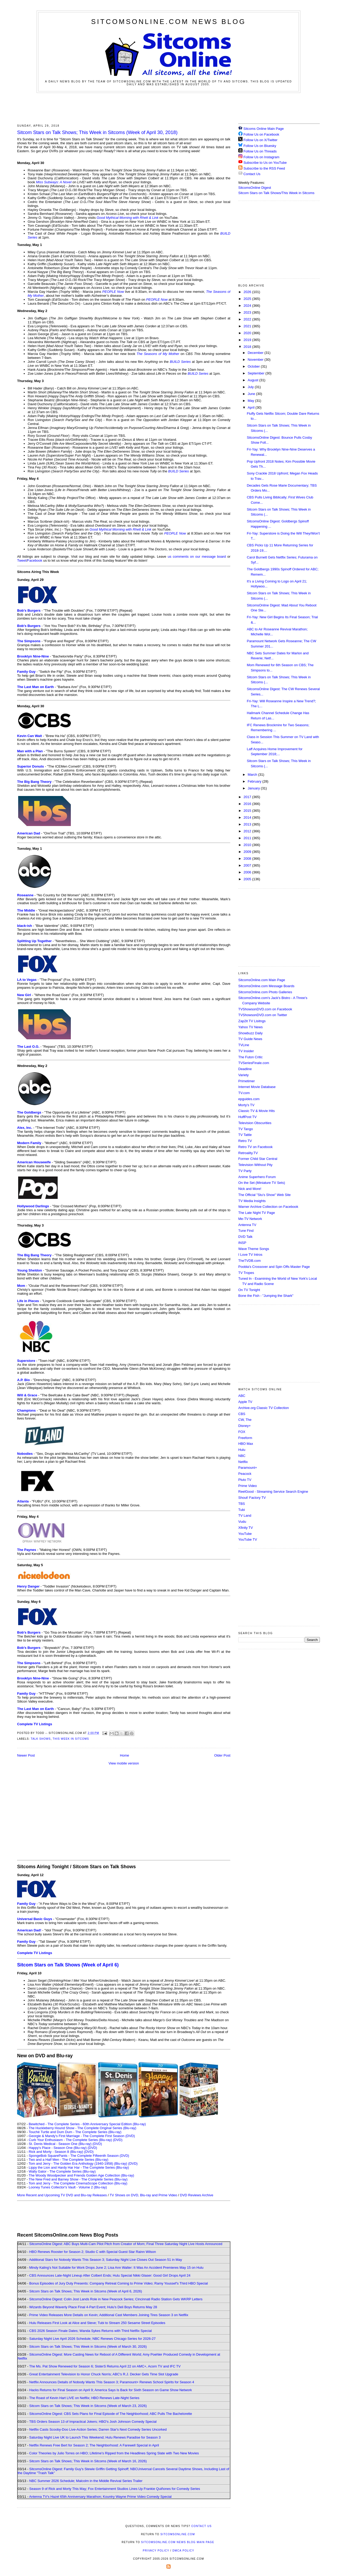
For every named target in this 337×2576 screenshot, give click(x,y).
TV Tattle (245, 1135)
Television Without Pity (255, 1165)
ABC (241, 1396)
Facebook (34, 560)
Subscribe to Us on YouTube (265, 163)
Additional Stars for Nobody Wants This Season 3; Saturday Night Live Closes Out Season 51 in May (105, 2260)
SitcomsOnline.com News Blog (168, 22)
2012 (248, 831)
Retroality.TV (248, 1153)
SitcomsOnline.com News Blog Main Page (177, 2542)
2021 (248, 326)
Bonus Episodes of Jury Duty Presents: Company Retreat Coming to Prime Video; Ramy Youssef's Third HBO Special (118, 2283)
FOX (241, 1432)
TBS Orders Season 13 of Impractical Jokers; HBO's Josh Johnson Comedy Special (93, 2422)
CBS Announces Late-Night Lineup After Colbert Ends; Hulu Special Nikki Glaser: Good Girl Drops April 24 (109, 2275)
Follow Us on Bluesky (260, 146)
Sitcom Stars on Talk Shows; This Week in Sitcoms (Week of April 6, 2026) (85, 2291)
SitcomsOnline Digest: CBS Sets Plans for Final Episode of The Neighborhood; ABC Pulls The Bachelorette (110, 2414)
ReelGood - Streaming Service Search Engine (273, 1492)
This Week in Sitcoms (71, 1738)
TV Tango (245, 1129)
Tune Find (246, 1231)
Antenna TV (247, 1225)
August (253, 380)
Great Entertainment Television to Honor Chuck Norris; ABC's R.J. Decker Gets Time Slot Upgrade (103, 2374)
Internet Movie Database (257, 1087)
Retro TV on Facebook (255, 1147)
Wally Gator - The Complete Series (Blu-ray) (62, 2171)
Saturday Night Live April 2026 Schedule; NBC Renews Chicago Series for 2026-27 (92, 2339)
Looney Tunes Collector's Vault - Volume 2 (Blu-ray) (68, 2187)
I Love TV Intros (250, 1255)
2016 (248, 804)
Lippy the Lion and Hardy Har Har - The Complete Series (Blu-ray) (79, 2167)
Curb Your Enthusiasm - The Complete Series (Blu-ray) (70, 2140)
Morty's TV (246, 1105)
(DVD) (117, 2140)
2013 (248, 824)
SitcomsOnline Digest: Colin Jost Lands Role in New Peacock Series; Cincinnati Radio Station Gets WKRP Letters (115, 2299)
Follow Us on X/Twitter (260, 140)
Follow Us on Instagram (262, 157)
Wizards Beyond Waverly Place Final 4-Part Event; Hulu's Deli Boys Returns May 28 (93, 2307)
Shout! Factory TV (252, 1498)
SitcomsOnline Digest (254, 188)
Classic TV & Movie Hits (256, 1111)
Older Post (222, 1755)
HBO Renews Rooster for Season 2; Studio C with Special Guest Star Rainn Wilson (92, 2252)
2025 (248, 299)
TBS (241, 1504)
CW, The (244, 1420)
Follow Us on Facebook (261, 134)
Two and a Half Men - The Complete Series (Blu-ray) (68, 2160)
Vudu (242, 1522)
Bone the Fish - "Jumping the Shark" (265, 1296)
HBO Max (245, 1444)
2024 (248, 306)
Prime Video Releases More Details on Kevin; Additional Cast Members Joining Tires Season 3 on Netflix (108, 2315)
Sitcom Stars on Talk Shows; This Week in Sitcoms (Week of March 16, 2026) (88, 2461)
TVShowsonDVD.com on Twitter (262, 1015)
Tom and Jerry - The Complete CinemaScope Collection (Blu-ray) (78, 2183)
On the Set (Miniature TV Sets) (261, 1183)
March (253, 775)
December (256, 353)
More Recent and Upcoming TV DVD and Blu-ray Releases (62, 2195)
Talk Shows (41, 1738)
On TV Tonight (249, 1290)
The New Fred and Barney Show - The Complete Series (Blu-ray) (78, 2179)
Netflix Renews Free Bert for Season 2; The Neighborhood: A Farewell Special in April (94, 2445)
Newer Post (26, 1755)
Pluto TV (244, 1480)
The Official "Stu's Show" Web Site (264, 1195)
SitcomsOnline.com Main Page (261, 980)
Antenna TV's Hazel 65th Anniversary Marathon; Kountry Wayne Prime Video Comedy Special (100, 2497)
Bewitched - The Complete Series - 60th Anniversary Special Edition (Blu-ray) (87, 2124)
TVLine (243, 1045)
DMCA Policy (183, 2550)
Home (124, 1755)
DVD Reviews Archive (196, 2195)
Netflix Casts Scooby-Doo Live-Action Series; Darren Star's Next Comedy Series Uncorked (98, 2429)
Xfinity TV (245, 1528)
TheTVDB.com (249, 1261)
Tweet (21, 560)
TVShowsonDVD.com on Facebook (265, 1009)
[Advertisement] (168, 107)
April (252, 407)
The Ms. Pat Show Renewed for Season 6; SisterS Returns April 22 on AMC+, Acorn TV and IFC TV (105, 2366)
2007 (248, 865)
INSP (242, 1243)
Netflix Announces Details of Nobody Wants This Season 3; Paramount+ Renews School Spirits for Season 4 (111, 2382)
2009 (248, 852)
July (251, 387)
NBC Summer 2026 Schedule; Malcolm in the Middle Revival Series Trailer (85, 2481)
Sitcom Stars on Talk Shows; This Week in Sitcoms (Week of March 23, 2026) (88, 2406)
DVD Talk (245, 1237)
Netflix (243, 1462)
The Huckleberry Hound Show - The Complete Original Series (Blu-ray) (82, 2128)
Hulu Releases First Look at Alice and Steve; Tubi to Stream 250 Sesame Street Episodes (97, 2323)
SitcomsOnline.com (177, 2534)
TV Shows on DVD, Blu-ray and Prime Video (143, 2195)
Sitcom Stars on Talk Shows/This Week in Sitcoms (276, 193)
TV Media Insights (252, 1201)
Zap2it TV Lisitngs (252, 1021)
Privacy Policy (156, 2550)
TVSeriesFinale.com (253, 1063)
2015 (248, 811)
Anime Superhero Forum (257, 1177)
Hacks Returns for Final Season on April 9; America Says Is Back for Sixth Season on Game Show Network (110, 2390)
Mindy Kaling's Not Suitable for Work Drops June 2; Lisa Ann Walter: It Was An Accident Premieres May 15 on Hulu (116, 2268)
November (256, 360)
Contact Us (249, 174)
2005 (248, 879)
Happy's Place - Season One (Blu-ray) (58, 2148)
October (254, 366)
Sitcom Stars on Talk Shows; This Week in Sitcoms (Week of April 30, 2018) (97, 132)
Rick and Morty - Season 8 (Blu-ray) (56, 2152)
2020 (248, 333)
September (256, 373)
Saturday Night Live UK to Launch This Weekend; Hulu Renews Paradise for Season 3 (95, 2437)
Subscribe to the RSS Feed (264, 168)
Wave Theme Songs (253, 1249)
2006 (248, 872)
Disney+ (244, 1426)
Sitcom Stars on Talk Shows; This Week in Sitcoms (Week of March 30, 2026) (88, 2346)
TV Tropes (246, 1273)
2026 (248, 292)
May (251, 401)
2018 (248, 347)
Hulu (241, 1450)
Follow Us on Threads (260, 151)
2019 (248, 340)
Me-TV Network (250, 1219)
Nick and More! (249, 1189)
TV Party (245, 1171)
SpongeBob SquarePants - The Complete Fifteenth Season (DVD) (79, 2156)
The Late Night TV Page (256, 1213)
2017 (248, 797)
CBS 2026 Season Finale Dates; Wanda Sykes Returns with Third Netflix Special (90, 2331)
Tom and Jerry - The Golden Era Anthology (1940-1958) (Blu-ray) (78, 2163)
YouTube (245, 1534)
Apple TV (245, 1402)
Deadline (245, 1069)
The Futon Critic (250, 1057)
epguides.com (249, 1099)
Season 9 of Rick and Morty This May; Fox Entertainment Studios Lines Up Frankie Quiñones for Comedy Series (114, 2489)
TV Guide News (250, 1039)
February (255, 781)
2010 (248, 845)
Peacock (244, 1474)
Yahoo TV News (250, 1027)
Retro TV (245, 1141)
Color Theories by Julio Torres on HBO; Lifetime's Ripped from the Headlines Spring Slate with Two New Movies (114, 2453)
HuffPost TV (247, 1117)
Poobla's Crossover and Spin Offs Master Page (274, 1267)
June (252, 394)
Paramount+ (247, 1468)
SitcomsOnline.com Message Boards (266, 986)
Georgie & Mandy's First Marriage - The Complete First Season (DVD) (82, 2136)
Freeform (245, 1438)
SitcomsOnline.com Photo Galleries (265, 992)
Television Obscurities (254, 1123)
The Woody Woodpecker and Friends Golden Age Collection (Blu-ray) (81, 2175)
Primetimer (246, 1081)
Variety (243, 1075)
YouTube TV (247, 1539)
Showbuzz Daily (250, 1033)
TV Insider (246, 1051)
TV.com (244, 1093)
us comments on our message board (197, 556)
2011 (248, 838)
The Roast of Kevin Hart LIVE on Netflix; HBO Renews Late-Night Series (84, 2398)
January (254, 788)
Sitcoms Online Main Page (261, 129)
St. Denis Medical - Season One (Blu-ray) (60, 2144)
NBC (241, 1456)
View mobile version (123, 1763)
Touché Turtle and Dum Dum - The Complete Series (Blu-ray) (75, 2132)
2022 (248, 319)
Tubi (241, 1510)
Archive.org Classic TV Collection (263, 1408)
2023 (248, 312)
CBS (241, 1414)
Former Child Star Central (257, 1159)
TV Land (244, 1515)
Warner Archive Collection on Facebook (268, 1207)
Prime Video (247, 1486)
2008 (248, 859)
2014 (248, 817)
